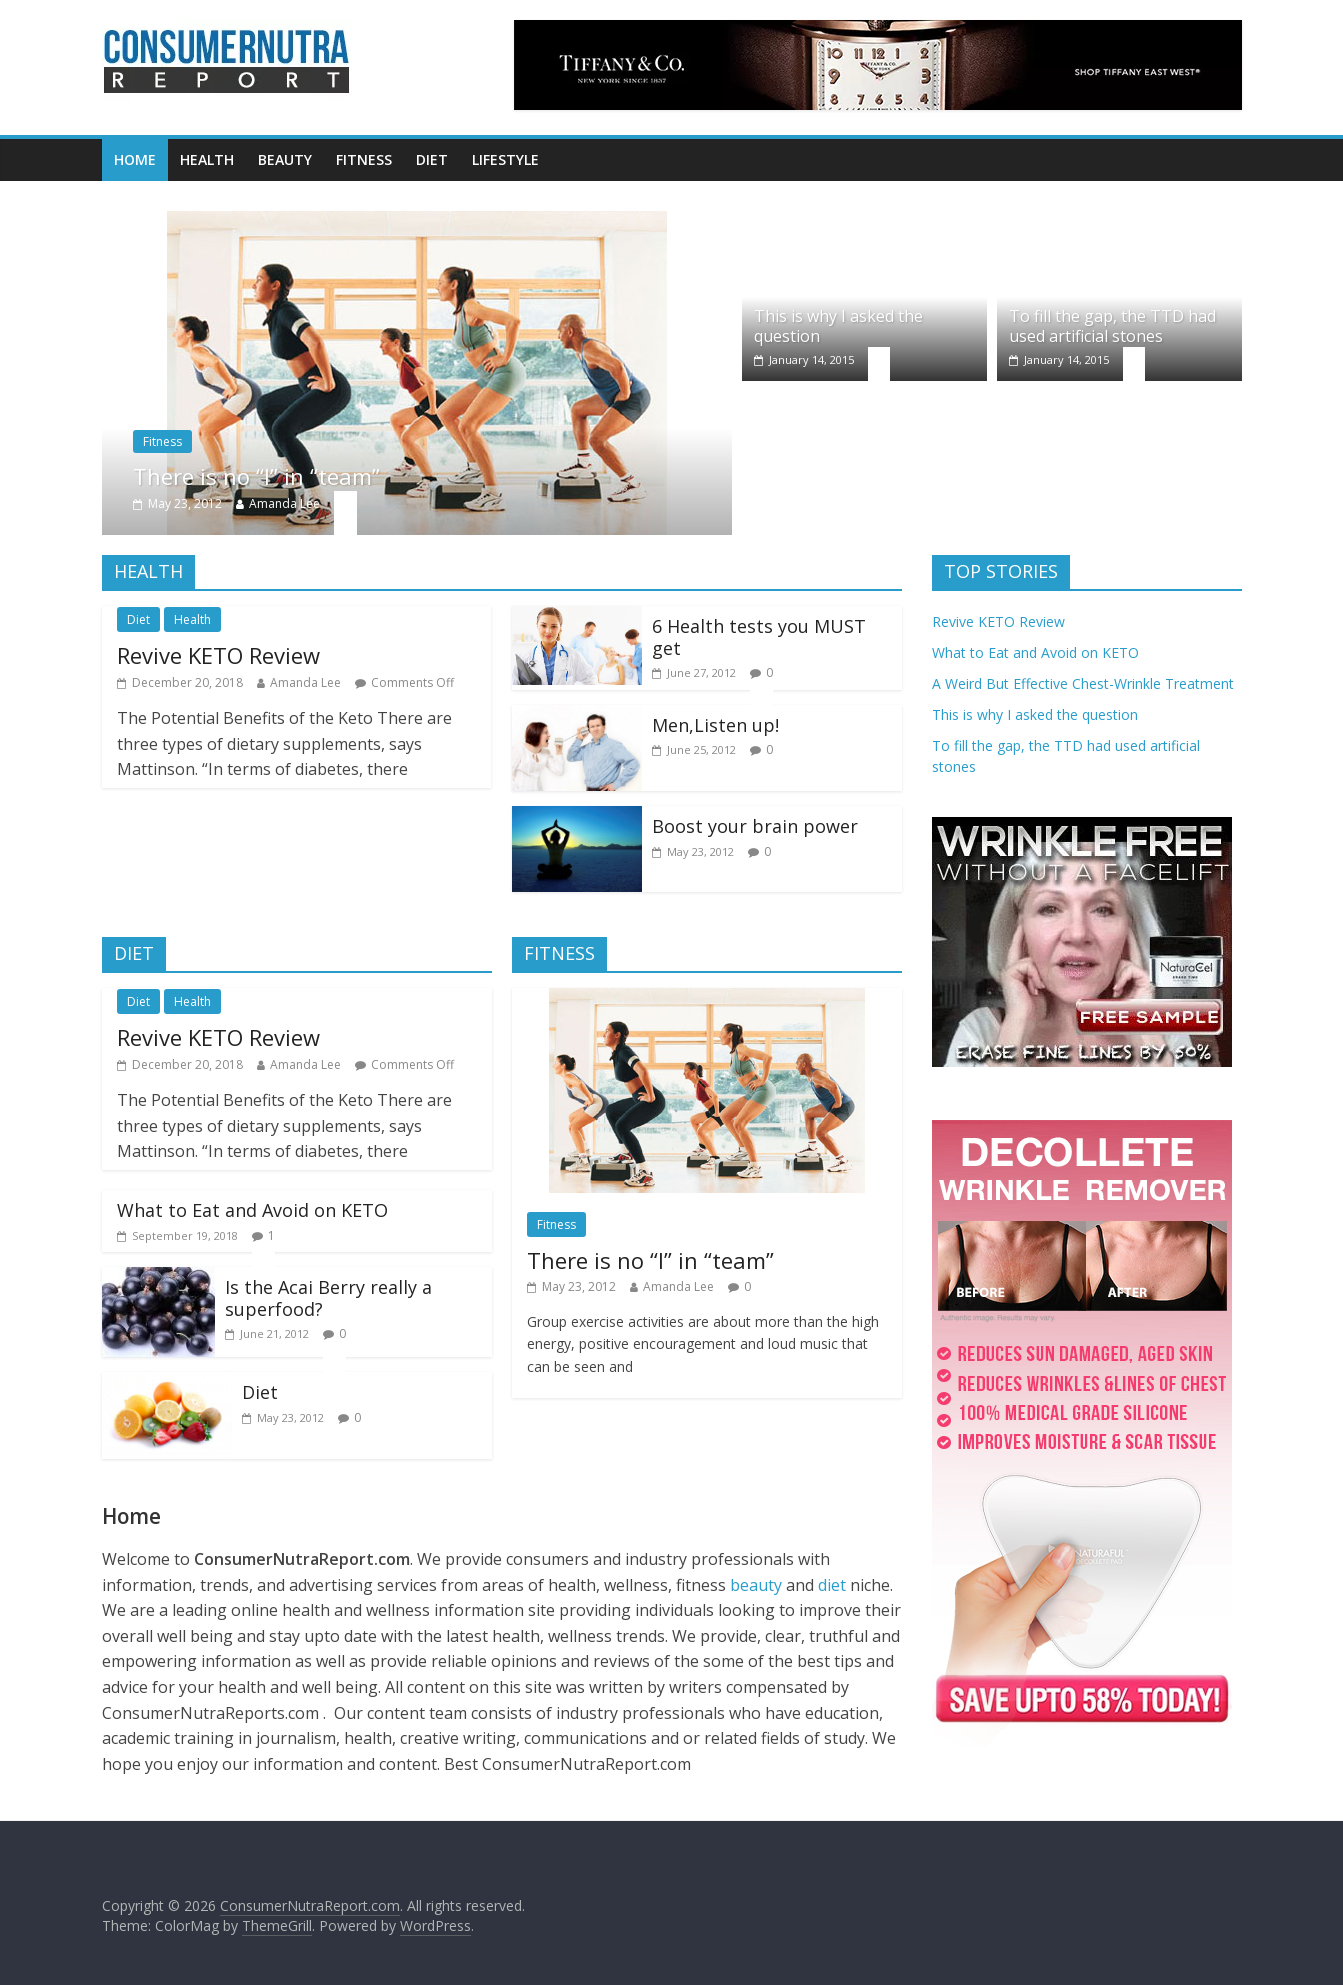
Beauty (285, 159)
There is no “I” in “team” (256, 476)
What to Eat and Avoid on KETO (252, 1210)
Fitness (364, 159)
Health (207, 159)
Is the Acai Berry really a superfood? (328, 1298)
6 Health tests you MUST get (759, 637)
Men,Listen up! (715, 725)
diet (834, 1585)
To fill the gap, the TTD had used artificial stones (1112, 325)
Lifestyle (505, 159)
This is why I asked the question (838, 325)
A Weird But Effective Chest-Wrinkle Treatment (1083, 683)
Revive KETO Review (218, 655)
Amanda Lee (284, 503)
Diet (432, 159)
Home (135, 159)
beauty (756, 1585)
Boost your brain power (755, 826)
